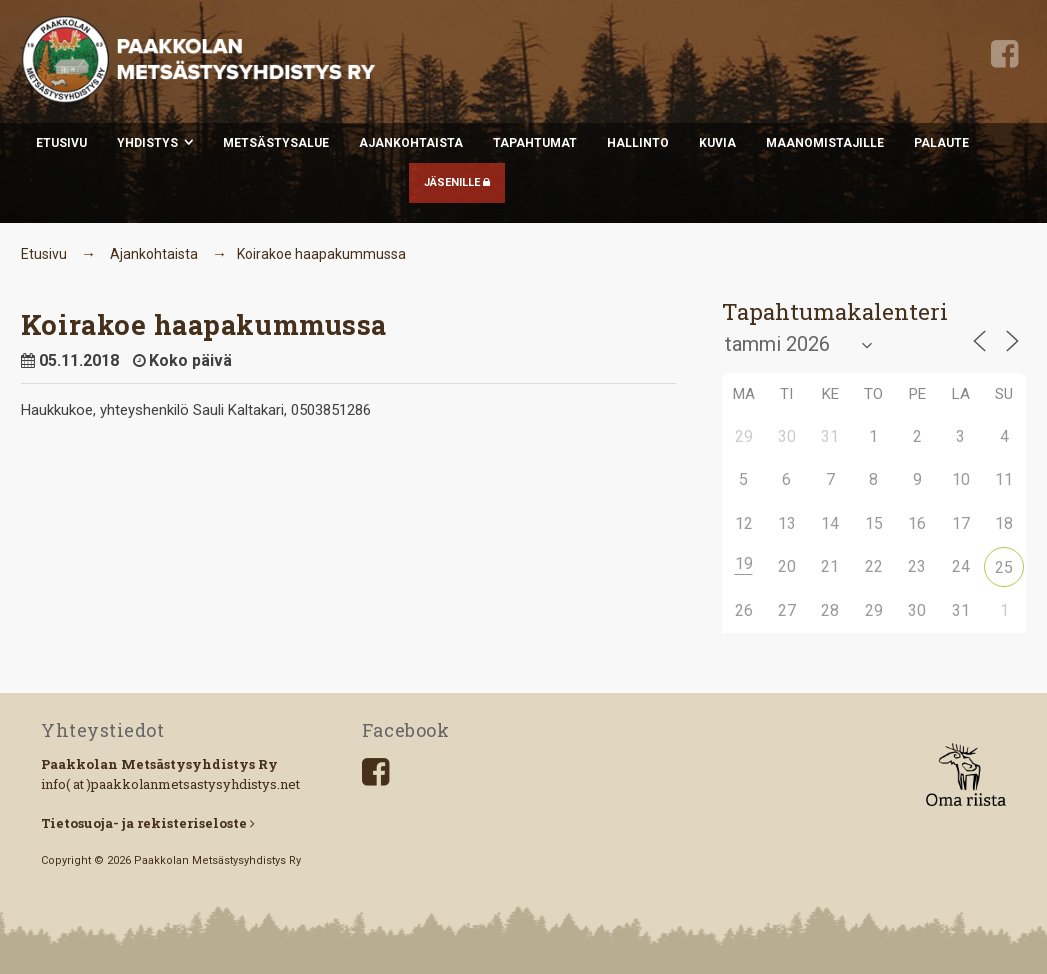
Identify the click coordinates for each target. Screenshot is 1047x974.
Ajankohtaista (411, 143)
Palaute (941, 143)
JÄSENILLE (457, 182)
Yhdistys (147, 143)
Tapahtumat (535, 143)
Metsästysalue (276, 143)
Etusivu (61, 143)
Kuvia (717, 143)
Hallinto (638, 143)
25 (1004, 567)
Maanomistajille (825, 143)
